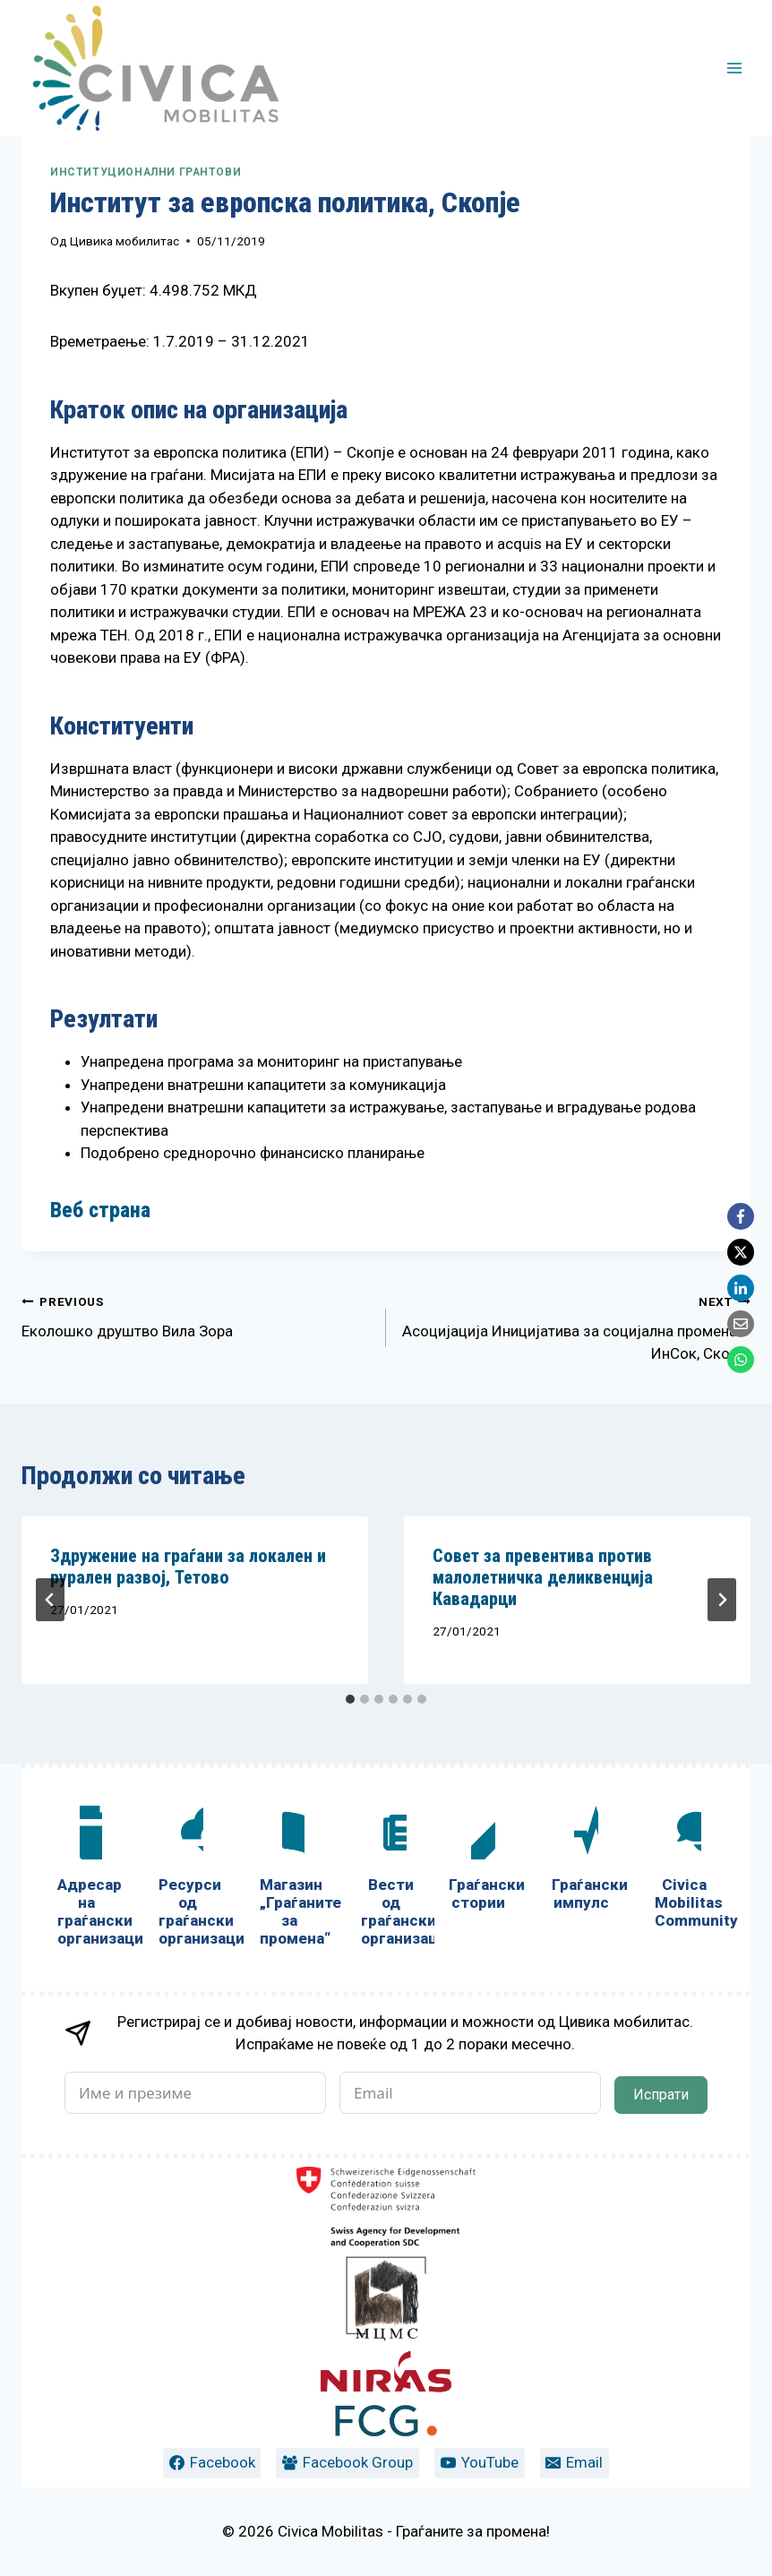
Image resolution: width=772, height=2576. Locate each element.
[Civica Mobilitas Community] (684, 1870)
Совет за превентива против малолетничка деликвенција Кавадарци (543, 1577)
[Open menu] (734, 68)
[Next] (722, 1599)
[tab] (350, 1699)
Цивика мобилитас (124, 241)
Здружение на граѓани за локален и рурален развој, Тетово (188, 1566)
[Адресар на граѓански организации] (86, 1879)
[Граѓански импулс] (581, 1861)
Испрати (661, 2094)
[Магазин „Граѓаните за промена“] (288, 1879)
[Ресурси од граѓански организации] (187, 1879)
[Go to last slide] (50, 1599)
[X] (740, 1252)
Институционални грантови (145, 172)
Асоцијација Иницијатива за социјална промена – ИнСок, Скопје (576, 1326)
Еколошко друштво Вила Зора (196, 1315)
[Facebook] (740, 1216)
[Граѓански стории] (478, 1861)
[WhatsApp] (740, 1359)
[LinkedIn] (740, 1288)
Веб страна (100, 1210)
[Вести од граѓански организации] (390, 1879)
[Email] (740, 1323)
